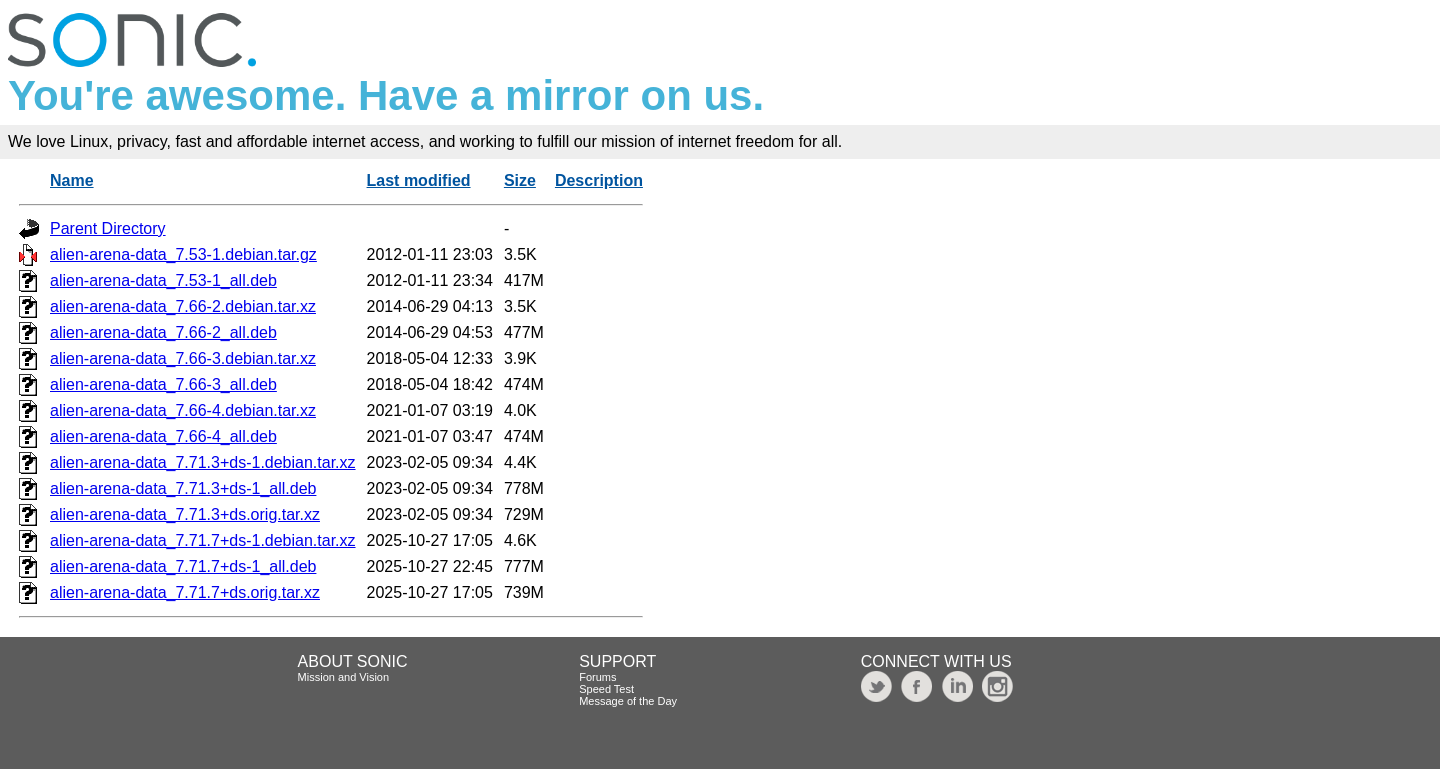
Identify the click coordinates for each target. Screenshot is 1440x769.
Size (520, 180)
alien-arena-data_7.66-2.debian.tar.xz (183, 306)
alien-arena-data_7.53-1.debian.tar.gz (183, 254)
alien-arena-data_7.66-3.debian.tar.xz (183, 358)
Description (599, 180)
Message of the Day (628, 701)
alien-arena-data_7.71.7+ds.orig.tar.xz (185, 592)
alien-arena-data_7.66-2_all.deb (163, 332)
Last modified (419, 180)
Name (72, 180)
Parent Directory (108, 228)
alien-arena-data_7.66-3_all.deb (163, 384)
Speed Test (606, 689)
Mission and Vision (344, 677)
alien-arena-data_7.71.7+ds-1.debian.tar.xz (203, 540)
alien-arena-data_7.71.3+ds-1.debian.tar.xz (203, 462)
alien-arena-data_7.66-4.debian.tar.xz (183, 410)
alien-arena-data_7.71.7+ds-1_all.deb (183, 566)
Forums (597, 677)
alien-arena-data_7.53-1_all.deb (163, 280)
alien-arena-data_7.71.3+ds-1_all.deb (183, 488)
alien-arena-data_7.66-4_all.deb (163, 436)
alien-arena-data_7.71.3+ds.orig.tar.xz (185, 514)
